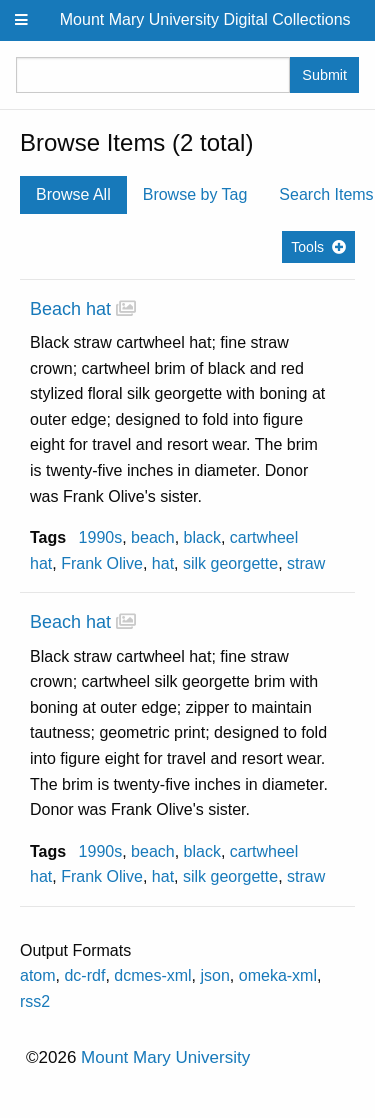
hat (163, 563)
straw (306, 563)
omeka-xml (278, 975)
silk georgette (230, 563)
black (202, 537)
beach (153, 537)
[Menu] (22, 20)
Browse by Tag (195, 194)
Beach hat (70, 309)
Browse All (73, 194)
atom (38, 975)
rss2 (35, 1001)
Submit (324, 75)
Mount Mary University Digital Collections (205, 19)
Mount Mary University (165, 1057)
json (215, 975)
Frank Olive (102, 563)
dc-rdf (84, 975)
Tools (307, 247)
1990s (101, 537)
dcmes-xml (152, 975)
